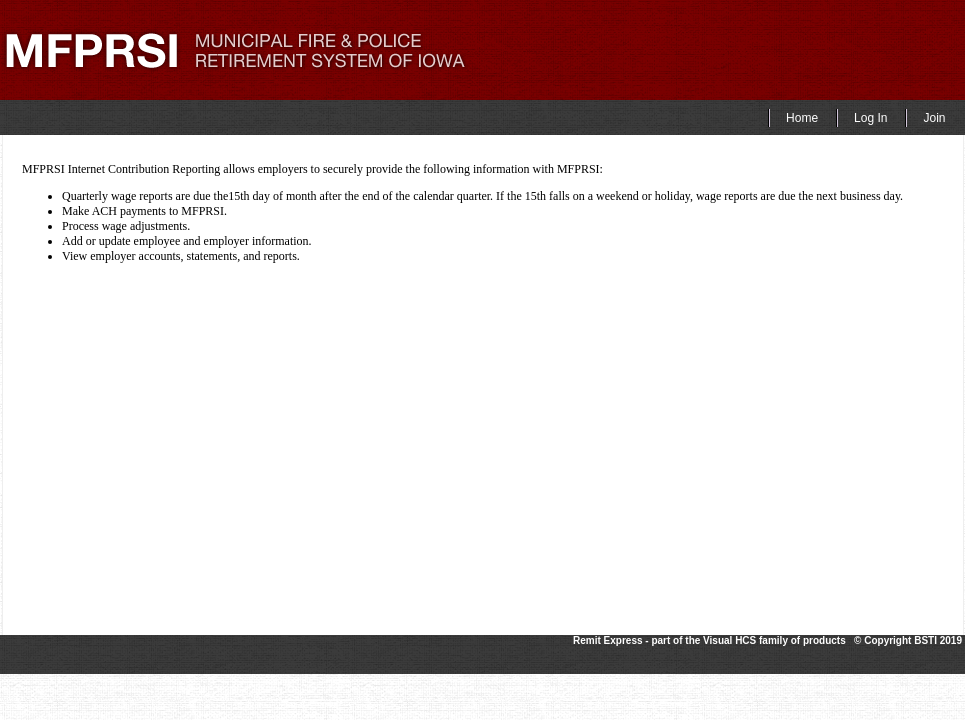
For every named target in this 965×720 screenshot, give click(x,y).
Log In (870, 118)
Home (802, 118)
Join (934, 118)
